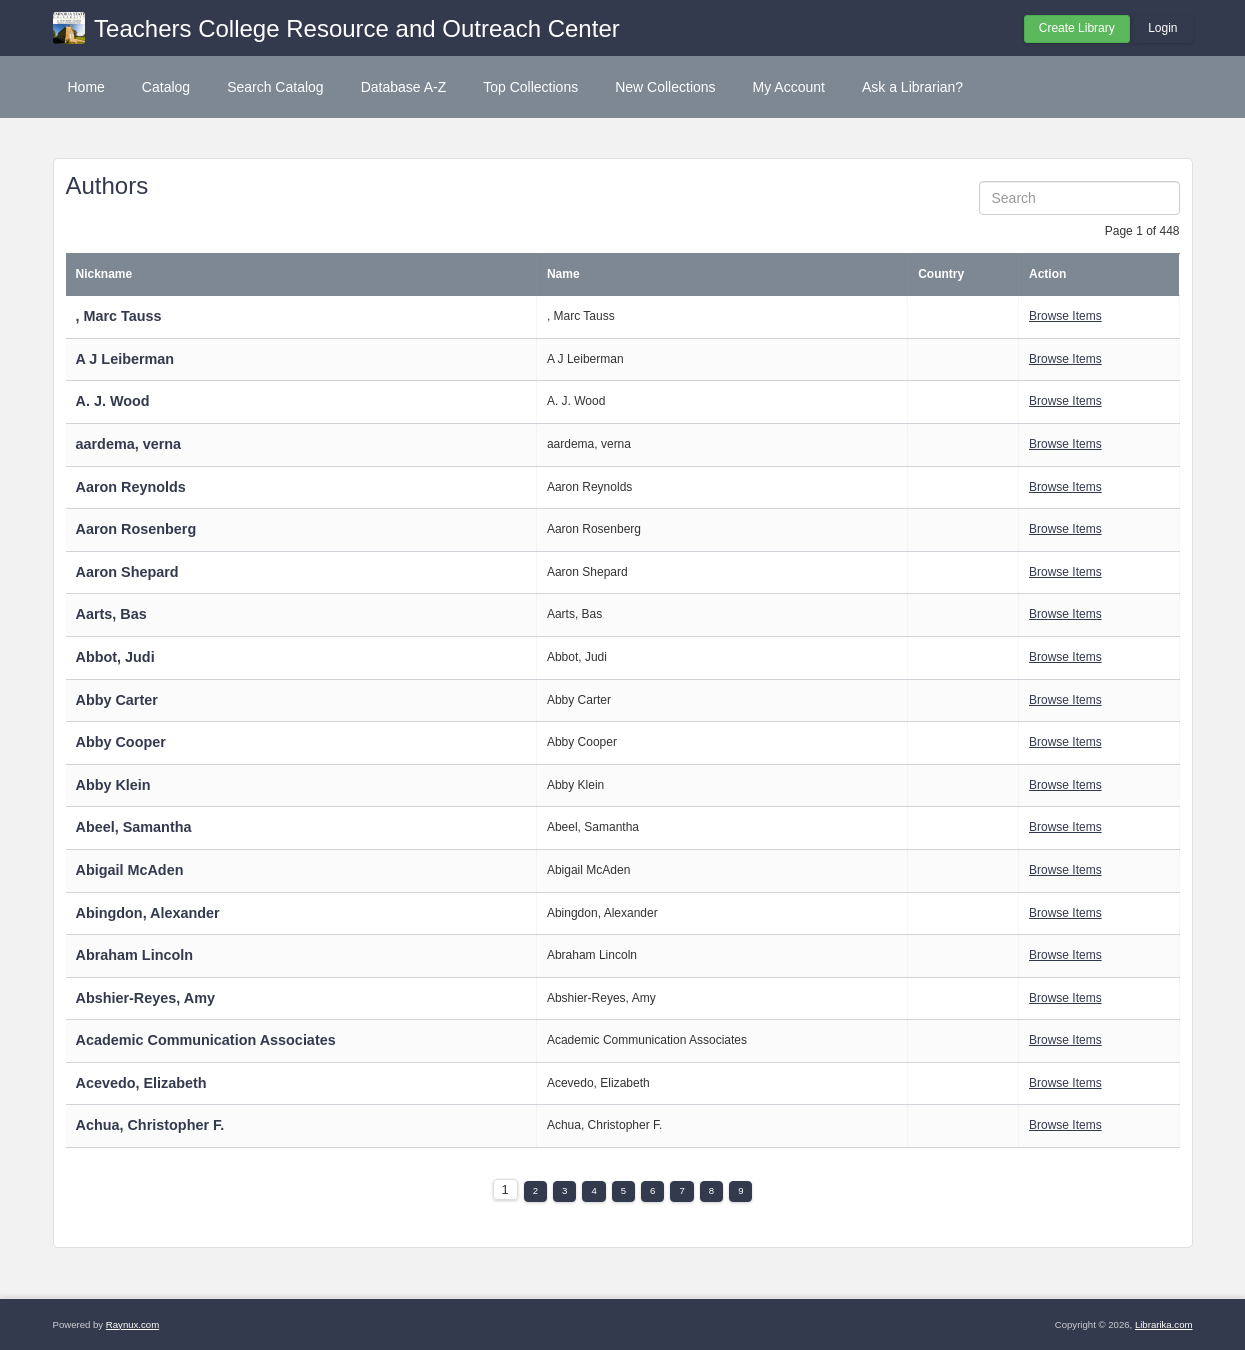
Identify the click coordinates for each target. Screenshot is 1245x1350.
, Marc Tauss (119, 316)
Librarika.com (1164, 1324)
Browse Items (1065, 316)
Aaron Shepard (127, 572)
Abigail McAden (130, 870)
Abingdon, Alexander (148, 913)
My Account (789, 87)
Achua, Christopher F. (150, 1125)
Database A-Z (404, 87)
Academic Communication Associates (206, 1040)
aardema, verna (129, 444)
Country (941, 274)
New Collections (665, 87)
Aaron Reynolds (131, 487)
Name (563, 274)
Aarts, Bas (111, 614)
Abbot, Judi (115, 657)
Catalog (166, 87)
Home (86, 87)
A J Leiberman (125, 359)
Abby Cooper (121, 742)
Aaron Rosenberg (136, 529)
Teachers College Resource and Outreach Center (357, 28)
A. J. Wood (113, 401)
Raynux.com (132, 1324)
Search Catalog (275, 87)
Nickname (104, 274)
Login (1162, 28)
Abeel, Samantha (134, 827)
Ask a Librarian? (912, 87)
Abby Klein (113, 785)
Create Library (1077, 28)
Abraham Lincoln (135, 955)
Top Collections (530, 87)
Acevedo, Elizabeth (141, 1083)
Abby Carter (117, 700)
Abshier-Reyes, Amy (145, 998)
